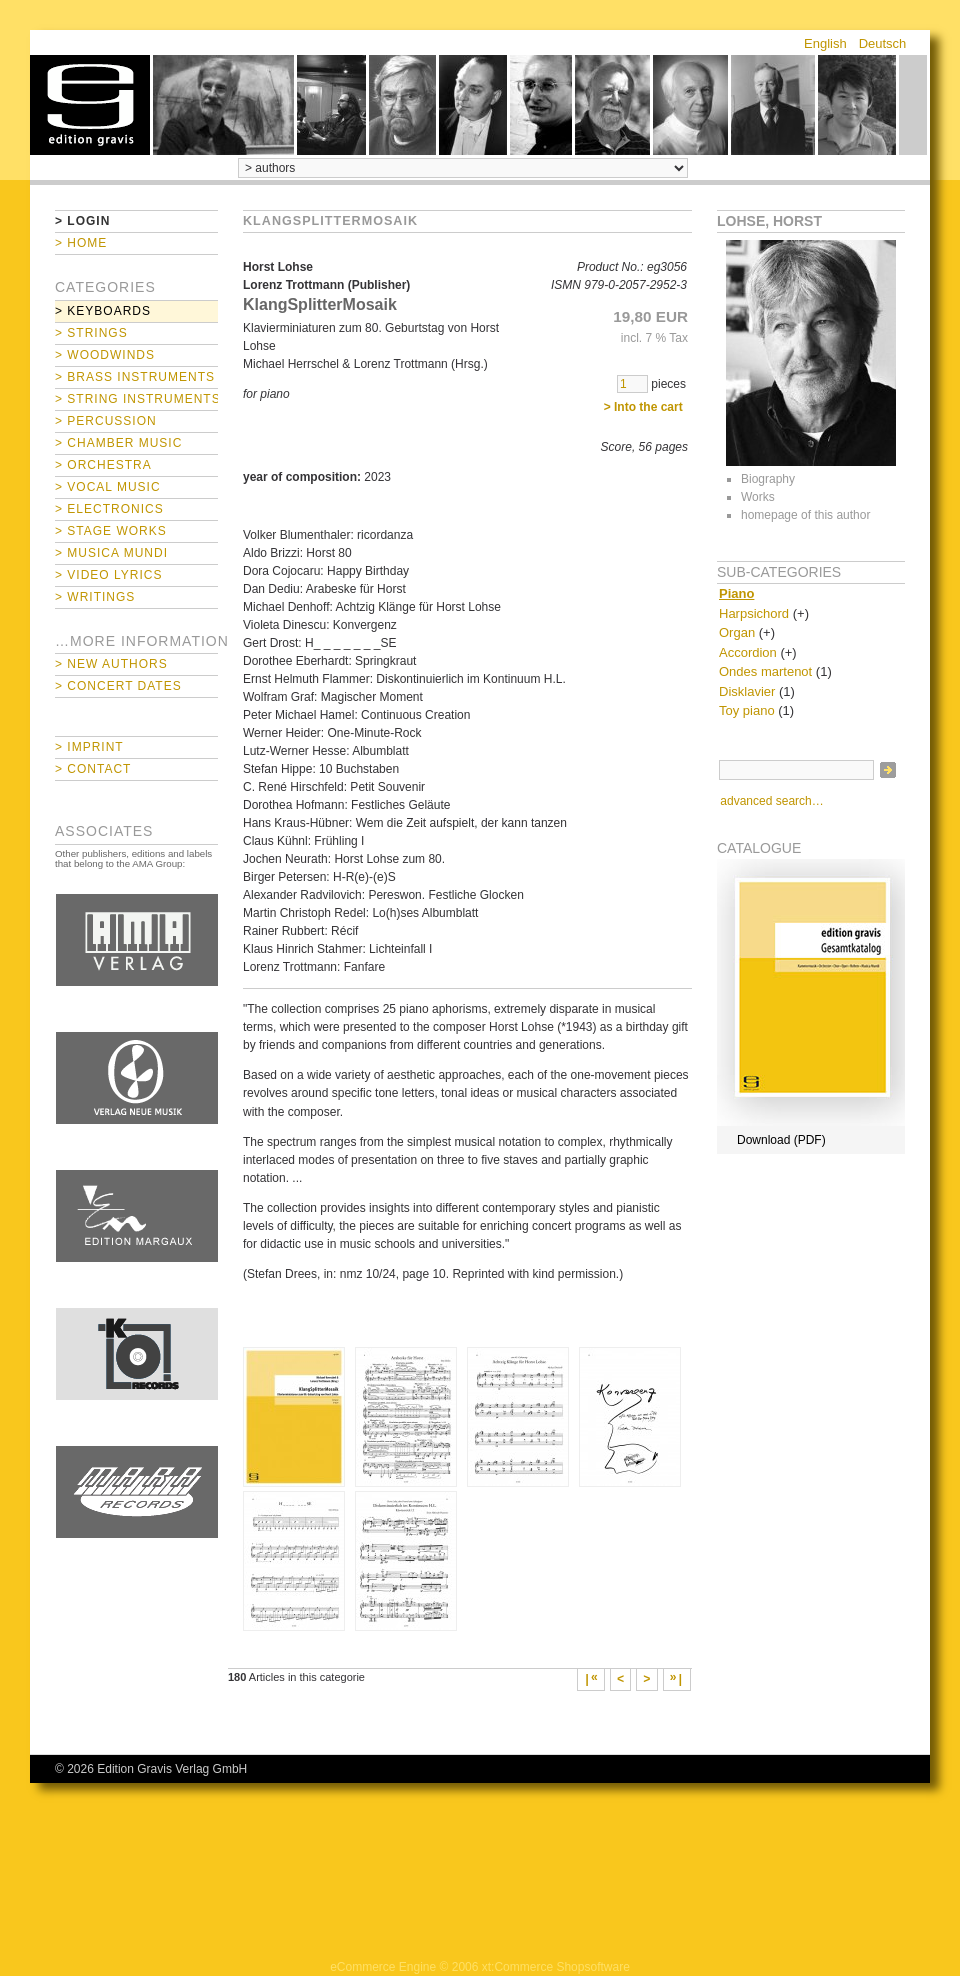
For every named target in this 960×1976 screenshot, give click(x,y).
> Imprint (89, 747)
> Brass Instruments (135, 377)
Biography (768, 479)
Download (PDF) (781, 1140)
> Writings (95, 597)
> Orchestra (103, 465)
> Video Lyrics (108, 575)
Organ (737, 632)
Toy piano (747, 710)
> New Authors (111, 664)
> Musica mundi (111, 553)
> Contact (93, 769)
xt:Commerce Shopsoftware (556, 1967)
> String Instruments (136, 399)
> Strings (91, 333)
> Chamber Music (118, 443)
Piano (736, 593)
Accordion (748, 652)
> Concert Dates (118, 686)
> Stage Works (111, 531)
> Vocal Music (108, 487)
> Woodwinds (105, 355)
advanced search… (771, 801)
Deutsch (883, 43)
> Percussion (106, 421)
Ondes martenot (765, 671)
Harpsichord (754, 613)
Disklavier (747, 691)
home (90, 105)
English (825, 43)
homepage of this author (805, 515)
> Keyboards (103, 311)
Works (758, 497)
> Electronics (109, 509)
